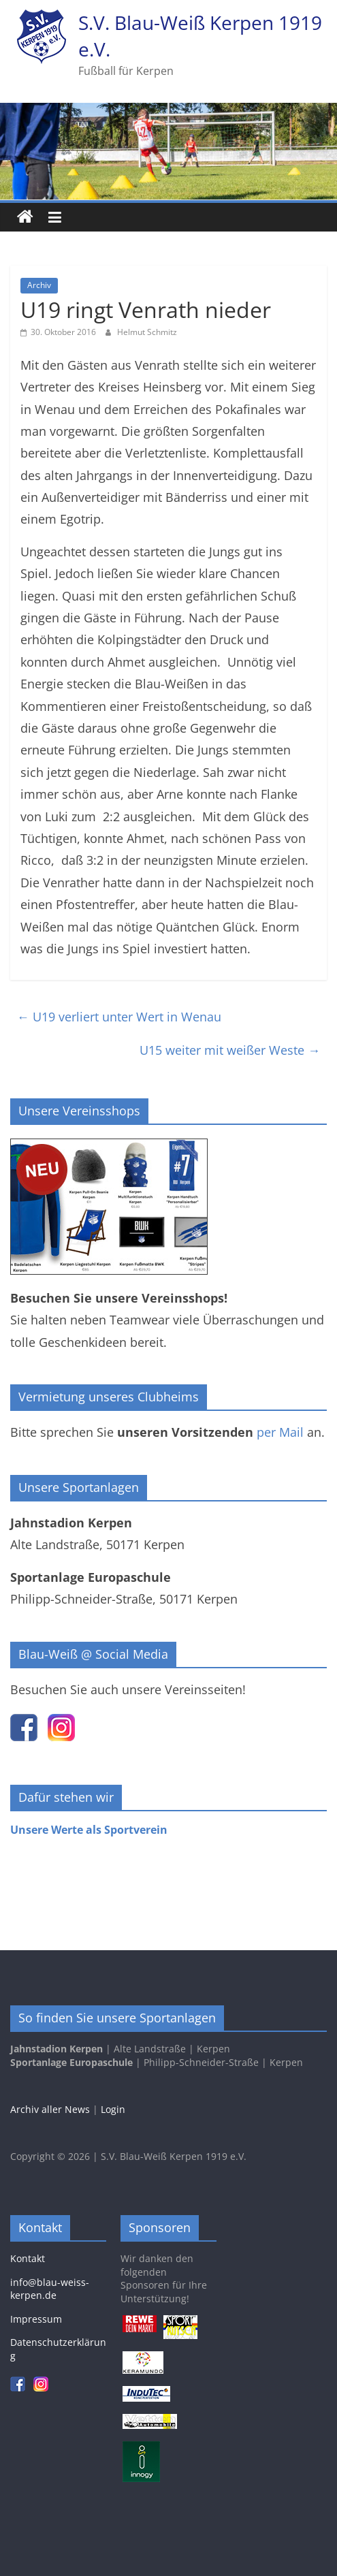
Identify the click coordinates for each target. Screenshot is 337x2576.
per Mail (280, 1432)
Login (113, 2109)
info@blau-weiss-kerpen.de (49, 2289)
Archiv (39, 285)
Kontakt (27, 2258)
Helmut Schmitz (147, 332)
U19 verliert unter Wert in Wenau (119, 1016)
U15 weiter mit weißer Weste (230, 1050)
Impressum (36, 2318)
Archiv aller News (50, 2109)
